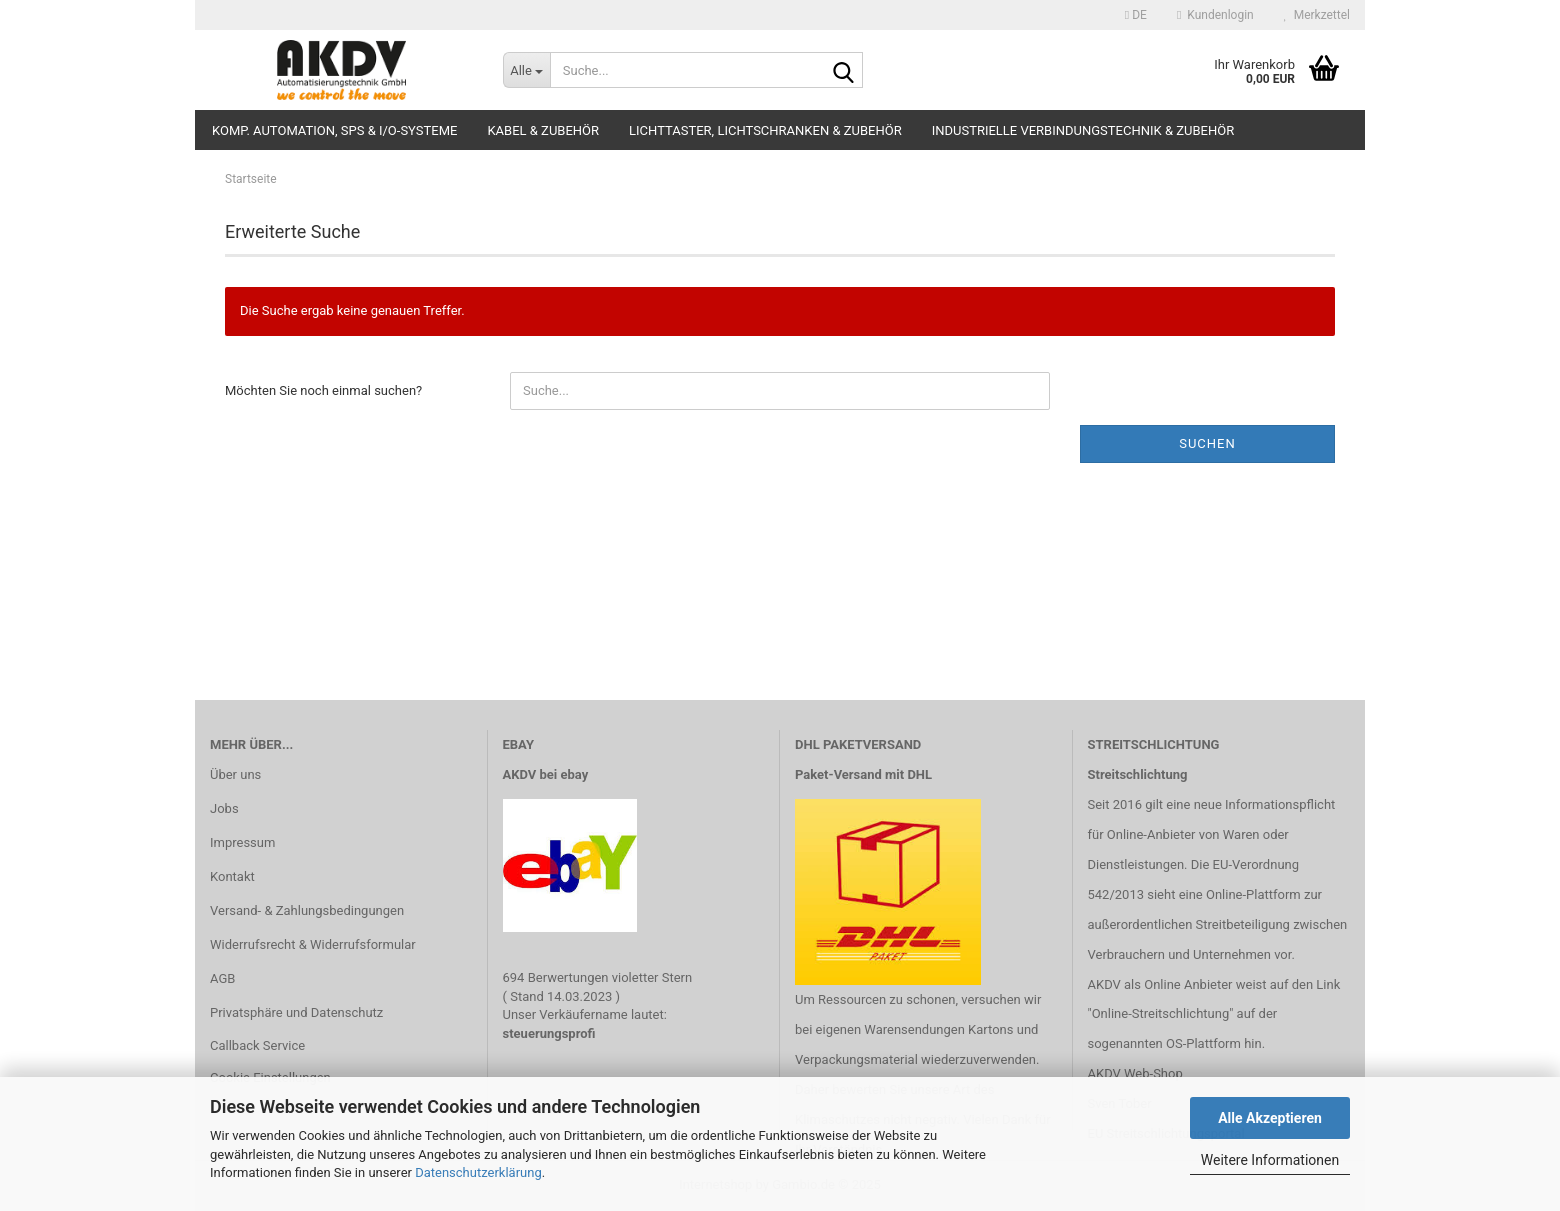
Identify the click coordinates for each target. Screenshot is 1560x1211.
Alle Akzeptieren (1270, 1118)
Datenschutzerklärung (478, 1172)
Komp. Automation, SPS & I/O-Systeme (334, 130)
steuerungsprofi (549, 1033)
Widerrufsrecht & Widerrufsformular (313, 944)
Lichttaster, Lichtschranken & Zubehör (765, 130)
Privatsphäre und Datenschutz (296, 1012)
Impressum (242, 842)
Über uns (235, 774)
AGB (222, 978)
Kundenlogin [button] (1215, 15)
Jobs (224, 808)
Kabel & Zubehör (543, 130)
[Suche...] (526, 70)
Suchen (1207, 443)
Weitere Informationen (1270, 1160)
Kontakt (232, 876)
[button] (1136, 15)
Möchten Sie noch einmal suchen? (323, 390)
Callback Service (257, 1045)
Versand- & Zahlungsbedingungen (307, 910)
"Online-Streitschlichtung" (1161, 1013)
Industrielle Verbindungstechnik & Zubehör (1083, 130)
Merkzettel (1317, 15)
